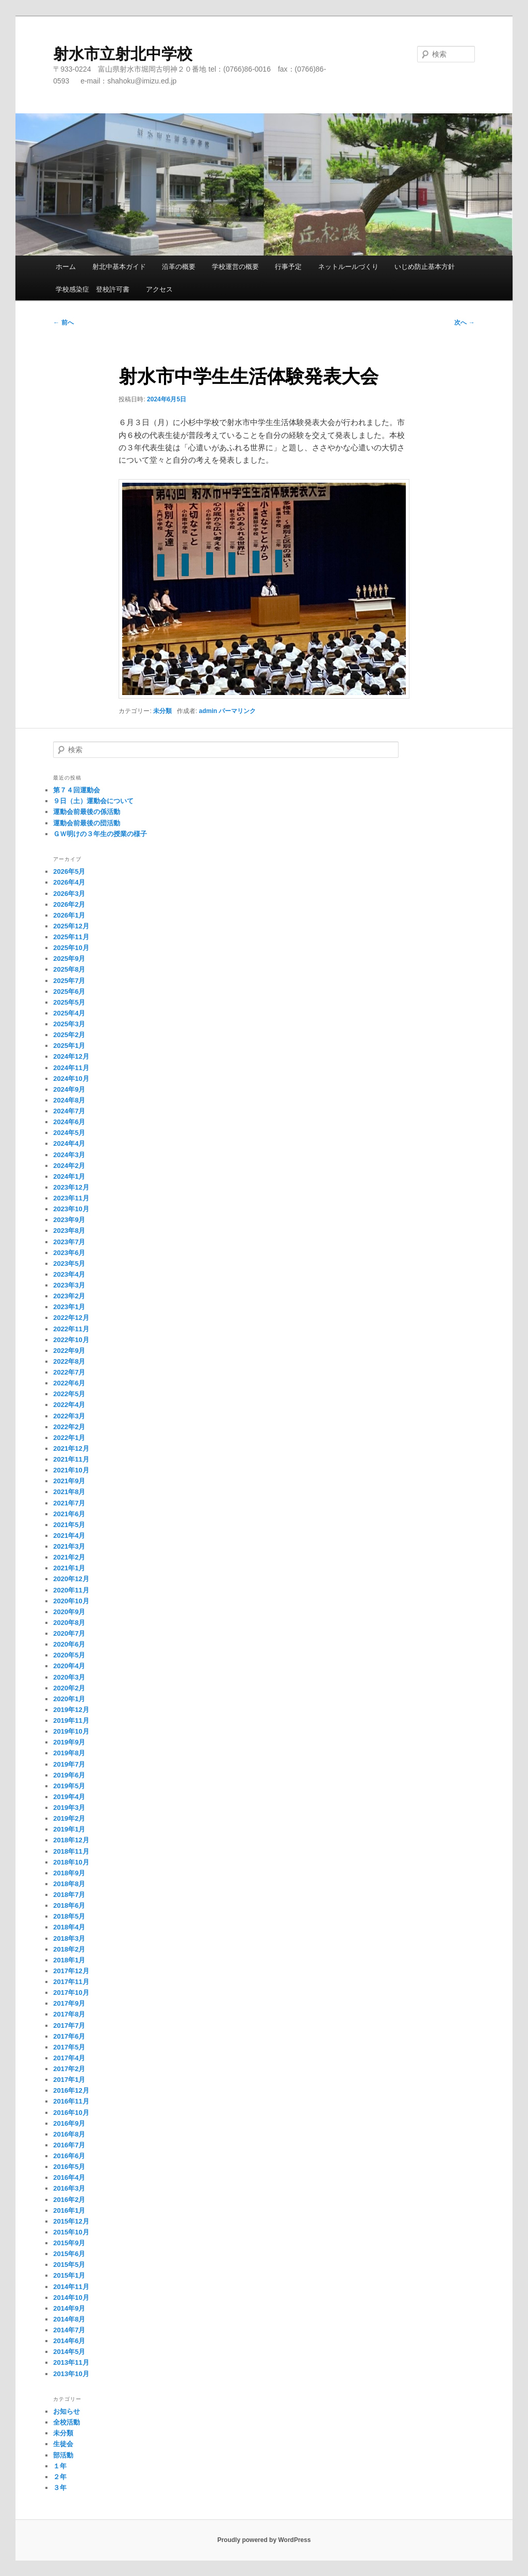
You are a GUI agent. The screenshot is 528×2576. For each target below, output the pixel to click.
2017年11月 (71, 1982)
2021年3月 (69, 1546)
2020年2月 (69, 1688)
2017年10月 (71, 1992)
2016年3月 (69, 2188)
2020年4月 (69, 1666)
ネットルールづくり (348, 266)
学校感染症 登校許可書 (92, 289)
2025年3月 (69, 1024)
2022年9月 (69, 1350)
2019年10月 (71, 1731)
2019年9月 (69, 1742)
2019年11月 (71, 1720)
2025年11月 (71, 937)
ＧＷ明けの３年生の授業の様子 (100, 834)
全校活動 (66, 2422)
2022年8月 (69, 1361)
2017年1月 (69, 2079)
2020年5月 (69, 1655)
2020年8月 (69, 1622)
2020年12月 (71, 1579)
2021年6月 (69, 1514)
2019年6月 (69, 1775)
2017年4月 (69, 2058)
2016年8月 (69, 2134)
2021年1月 (69, 1568)
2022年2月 (69, 1427)
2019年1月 (69, 1829)
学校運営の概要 (235, 266)
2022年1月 (69, 1438)
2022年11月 (71, 1329)
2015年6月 (69, 2254)
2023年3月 (69, 1285)
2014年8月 (69, 2319)
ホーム (66, 266)
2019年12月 (71, 1710)
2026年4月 (69, 882)
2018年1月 (69, 1960)
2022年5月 (69, 1394)
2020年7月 (69, 1633)
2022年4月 (69, 1405)
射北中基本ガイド (119, 266)
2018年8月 (69, 1884)
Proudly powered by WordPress (263, 2540)
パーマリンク (237, 711)
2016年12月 (71, 2090)
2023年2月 (69, 1296)
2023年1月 (69, 1307)
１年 (60, 2466)
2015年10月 (71, 2232)
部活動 (63, 2455)
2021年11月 (71, 1459)
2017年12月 (71, 1971)
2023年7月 (69, 1242)
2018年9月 (69, 1873)
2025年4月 (69, 1013)
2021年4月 (69, 1535)
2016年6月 (69, 2156)
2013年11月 (71, 2362)
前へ (63, 322)
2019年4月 (69, 1797)
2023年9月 (69, 1220)
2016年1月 (69, 2210)
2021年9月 (69, 1481)
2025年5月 (69, 1002)
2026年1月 (69, 915)
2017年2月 (69, 2069)
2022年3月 (69, 1416)
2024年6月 (69, 1122)
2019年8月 (69, 1753)
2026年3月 (69, 893)
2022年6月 (69, 1383)
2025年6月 (69, 991)
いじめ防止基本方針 (424, 266)
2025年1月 (69, 1045)
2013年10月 (71, 2374)
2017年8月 (69, 2014)
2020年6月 (69, 1644)
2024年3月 (69, 1155)
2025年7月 (69, 981)
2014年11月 (71, 2287)
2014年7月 (69, 2330)
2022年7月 (69, 1372)
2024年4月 (69, 1143)
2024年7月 (69, 1111)
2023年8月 (69, 1230)
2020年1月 (69, 1699)
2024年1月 (69, 1176)
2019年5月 (69, 1786)
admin (208, 711)
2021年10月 (71, 1470)
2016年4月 (69, 2177)
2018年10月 (71, 1862)
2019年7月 (69, 1764)
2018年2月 (69, 1949)
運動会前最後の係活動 (86, 812)
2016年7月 (69, 2145)
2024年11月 (71, 1068)
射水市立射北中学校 (122, 53)
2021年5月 (69, 1525)
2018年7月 (69, 1895)
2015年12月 (71, 2221)
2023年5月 (69, 1263)
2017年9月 (69, 2003)
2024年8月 (69, 1100)
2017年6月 (69, 2036)
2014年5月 (69, 2351)
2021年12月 (71, 1448)
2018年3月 (69, 1938)
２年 (60, 2477)
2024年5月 (69, 1133)
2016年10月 (71, 2112)
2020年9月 (69, 1612)
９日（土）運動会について (93, 801)
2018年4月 (69, 1927)
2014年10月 (71, 2297)
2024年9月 (69, 1089)
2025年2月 (69, 1035)
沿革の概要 (178, 266)
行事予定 (288, 266)
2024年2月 (69, 1166)
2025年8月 (69, 969)
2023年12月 (71, 1187)
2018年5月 (69, 1916)
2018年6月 (69, 1905)
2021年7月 (69, 1503)
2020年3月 (69, 1677)
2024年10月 (71, 1078)
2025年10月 (71, 948)
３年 (60, 2488)
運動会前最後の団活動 (86, 823)
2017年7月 (69, 2025)
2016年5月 (69, 2167)
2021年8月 (69, 1492)
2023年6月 (69, 1253)
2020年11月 (71, 1590)
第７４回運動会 (76, 790)
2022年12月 (71, 1317)
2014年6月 (69, 2341)
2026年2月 (69, 904)
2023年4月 (69, 1274)
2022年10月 (71, 1340)
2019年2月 (69, 1818)
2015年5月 (69, 2264)
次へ (464, 322)
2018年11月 (71, 1851)
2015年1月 (69, 2275)
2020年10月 (71, 1601)
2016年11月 (71, 2101)
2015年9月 (69, 2243)
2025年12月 (71, 926)
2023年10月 (71, 1209)
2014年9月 (69, 2308)
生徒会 (63, 2444)
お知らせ (66, 2411)
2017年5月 (69, 2047)
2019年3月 (69, 1807)
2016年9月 (69, 2123)
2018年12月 (71, 1840)
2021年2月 (69, 1557)
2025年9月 (69, 958)
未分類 (162, 711)
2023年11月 (71, 1198)
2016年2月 (69, 2200)
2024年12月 (71, 1056)
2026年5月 (69, 871)
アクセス (159, 289)
